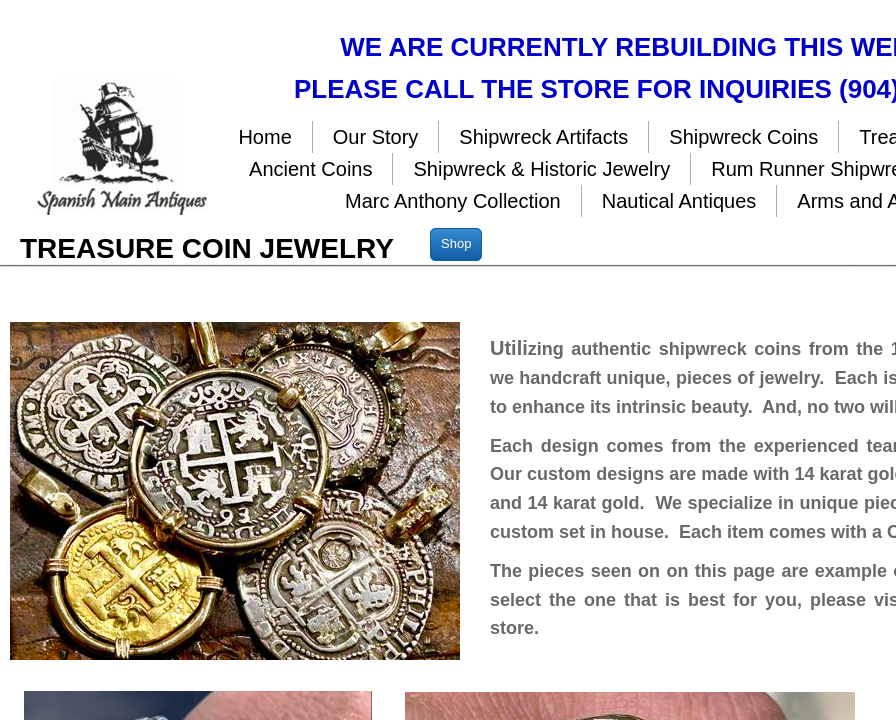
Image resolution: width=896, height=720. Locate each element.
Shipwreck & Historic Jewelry (541, 169)
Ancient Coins (310, 169)
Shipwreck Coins (743, 137)
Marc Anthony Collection (453, 201)
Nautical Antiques (679, 201)
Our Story (376, 137)
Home (264, 137)
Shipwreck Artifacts (543, 137)
